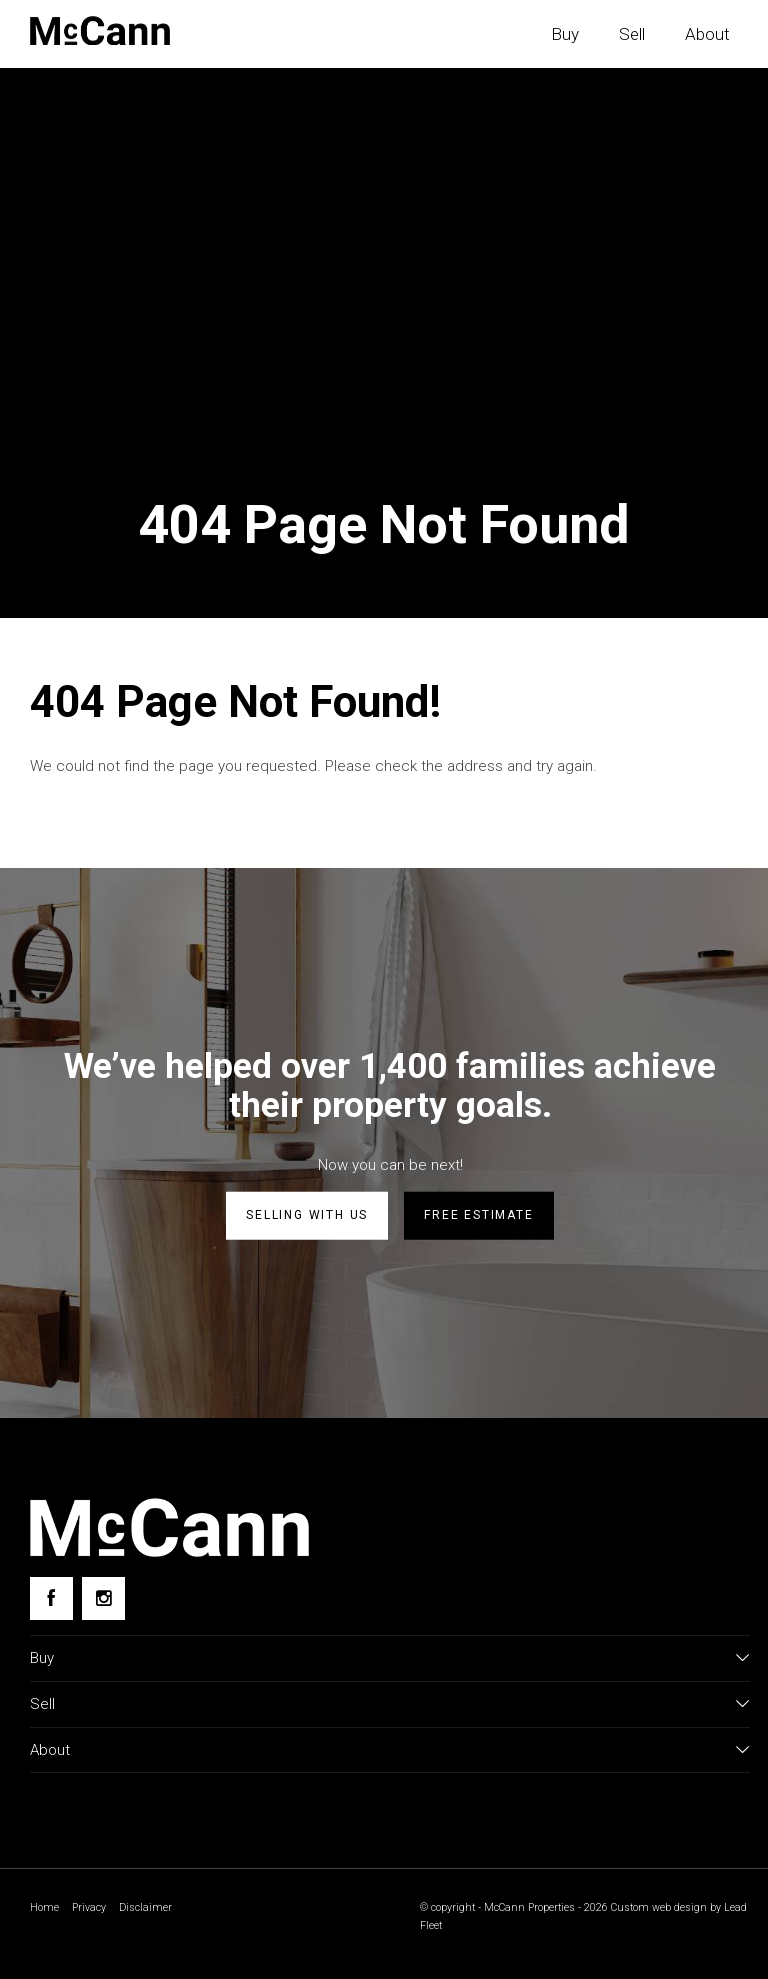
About (707, 34)
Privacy (89, 1907)
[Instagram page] (103, 1598)
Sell (632, 34)
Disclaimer (145, 1907)
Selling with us (307, 1215)
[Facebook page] (51, 1598)
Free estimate (478, 1215)
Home (44, 1907)
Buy (565, 34)
